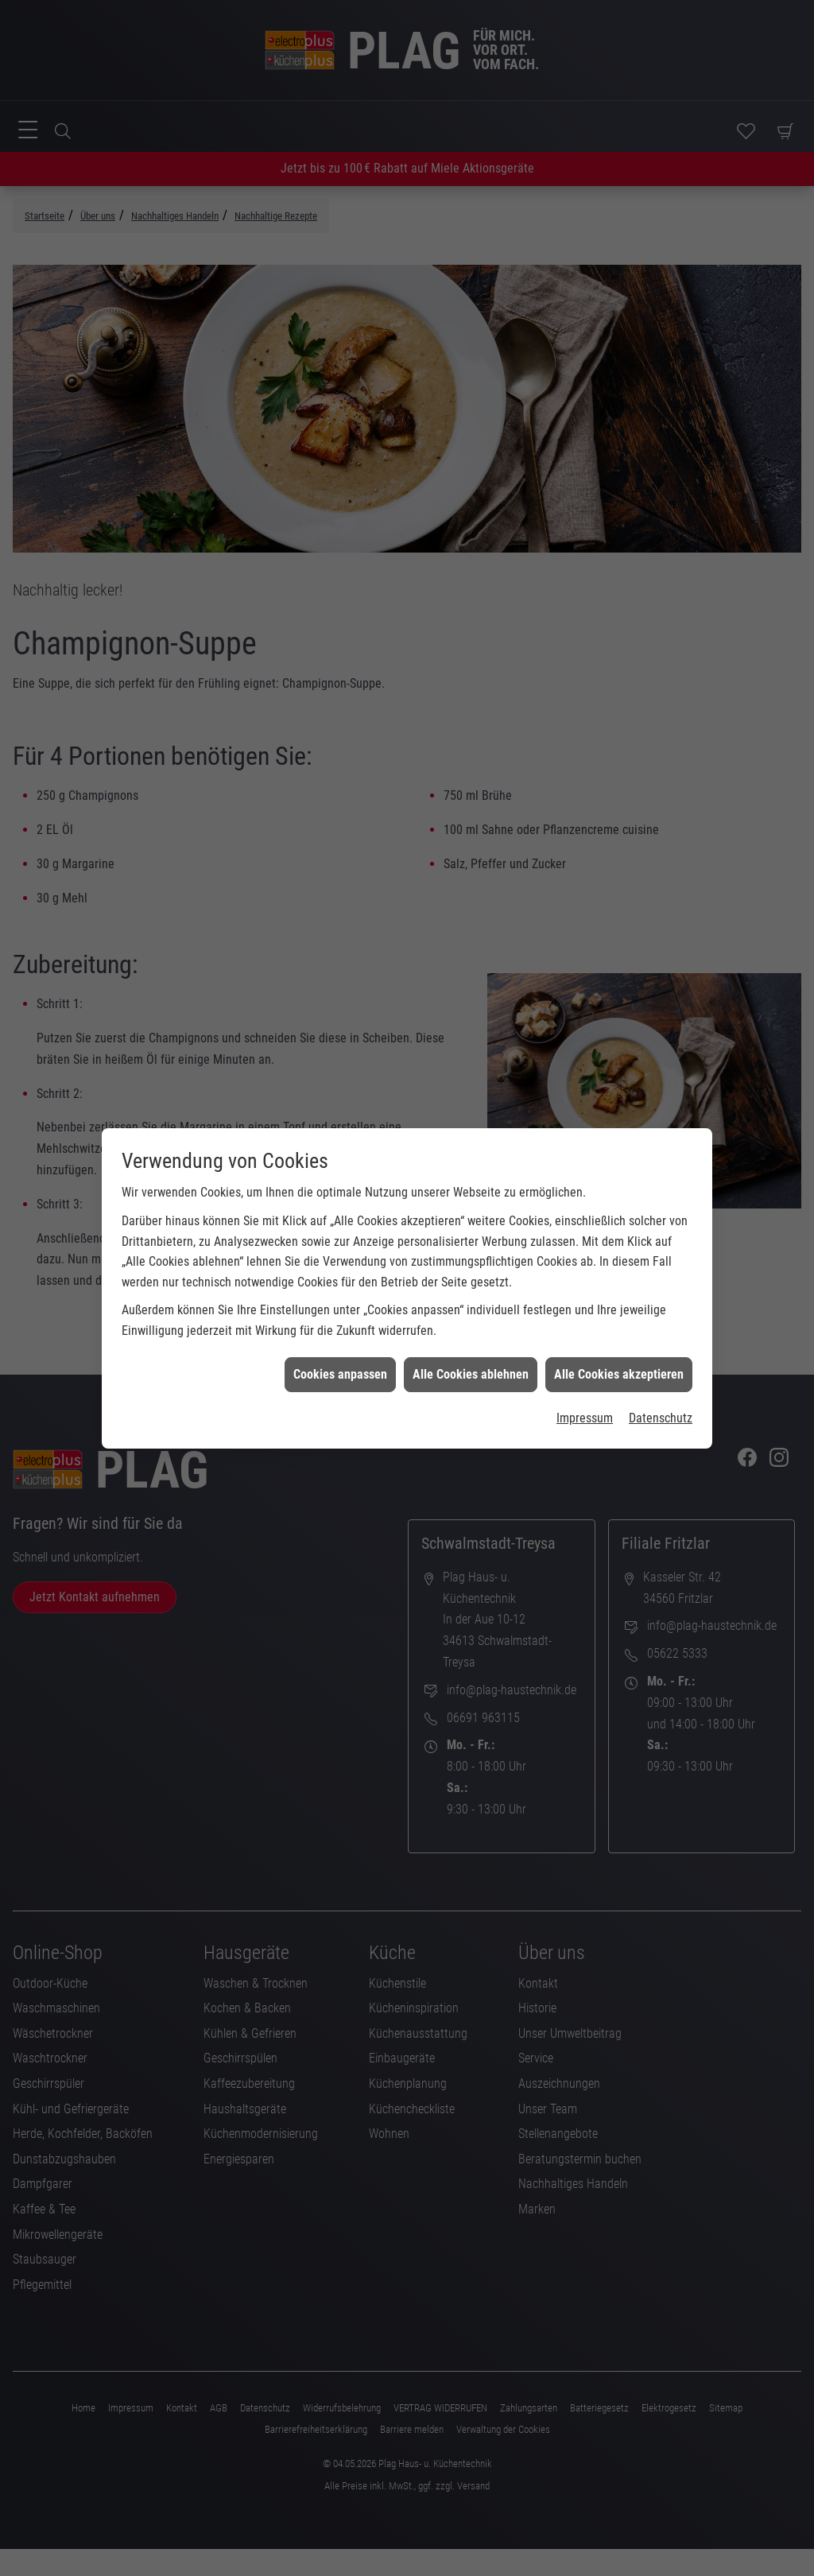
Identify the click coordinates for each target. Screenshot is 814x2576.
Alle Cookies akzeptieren (619, 1214)
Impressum (584, 1258)
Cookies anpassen (340, 1214)
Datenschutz (660, 1258)
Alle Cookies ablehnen (471, 1214)
